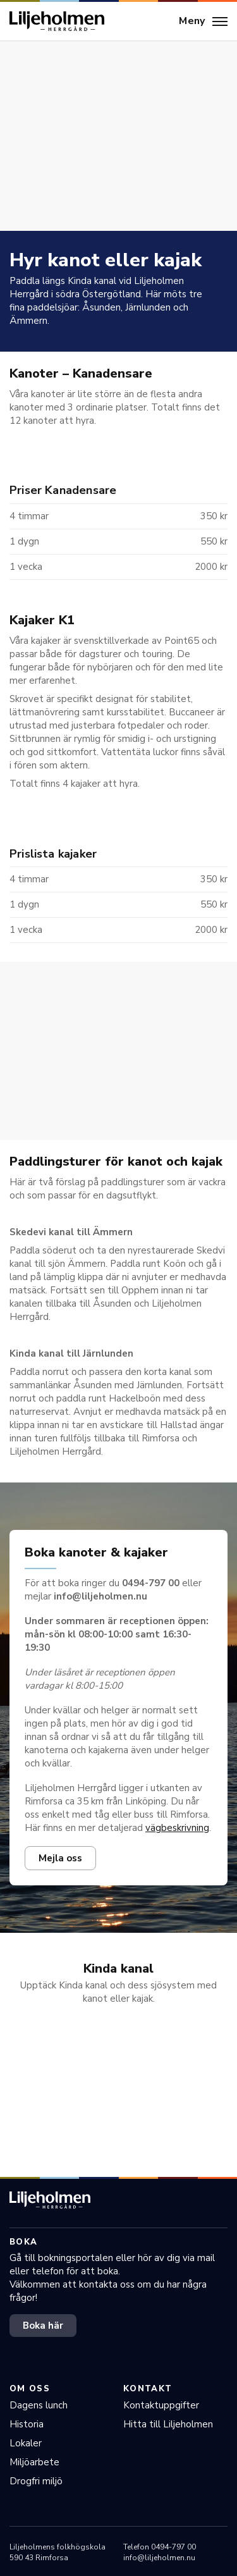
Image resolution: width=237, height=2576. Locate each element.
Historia (26, 2424)
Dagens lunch (38, 2405)
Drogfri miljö (36, 2481)
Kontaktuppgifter (161, 2405)
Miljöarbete (34, 2462)
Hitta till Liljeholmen (168, 2424)
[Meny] (203, 21)
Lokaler (25, 2443)
